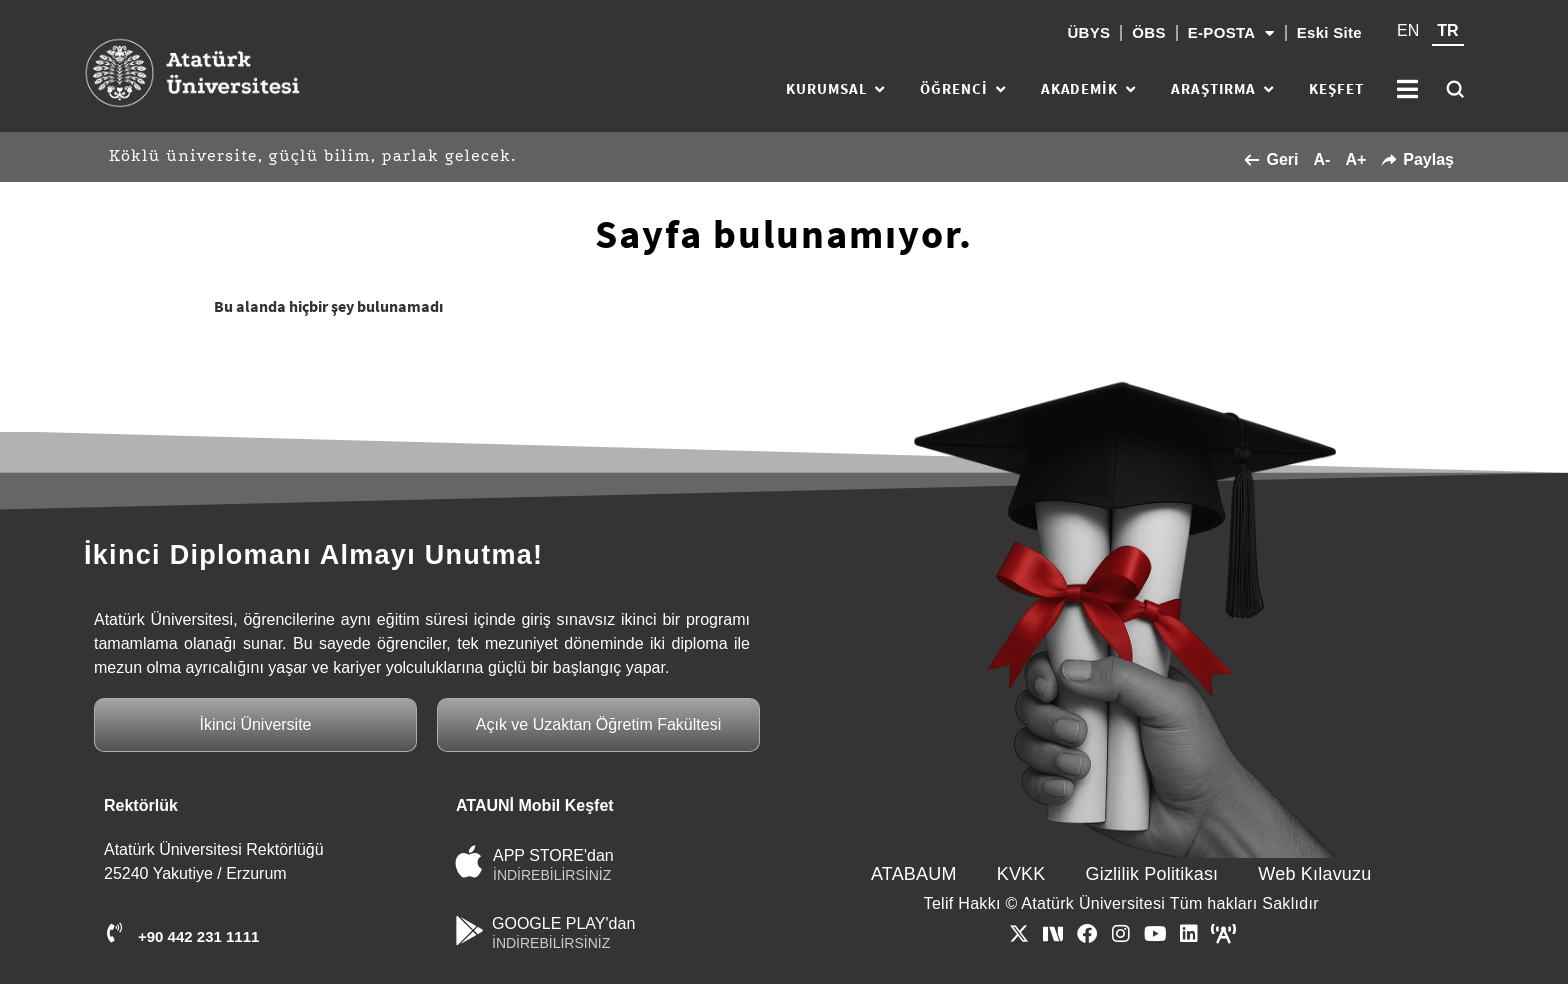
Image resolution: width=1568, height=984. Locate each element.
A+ (1355, 159)
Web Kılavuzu (1314, 874)
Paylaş (1417, 159)
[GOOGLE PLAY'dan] (469, 930)
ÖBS (1148, 32)
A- (1321, 159)
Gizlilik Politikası (1152, 874)
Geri (1271, 159)
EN (1408, 30)
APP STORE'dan (553, 855)
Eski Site (1329, 32)
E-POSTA (1231, 33)
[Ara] (1455, 89)
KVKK (1021, 874)
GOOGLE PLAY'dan (563, 923)
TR (1447, 30)
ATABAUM (914, 874)
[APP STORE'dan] (469, 861)
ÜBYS (1088, 32)
